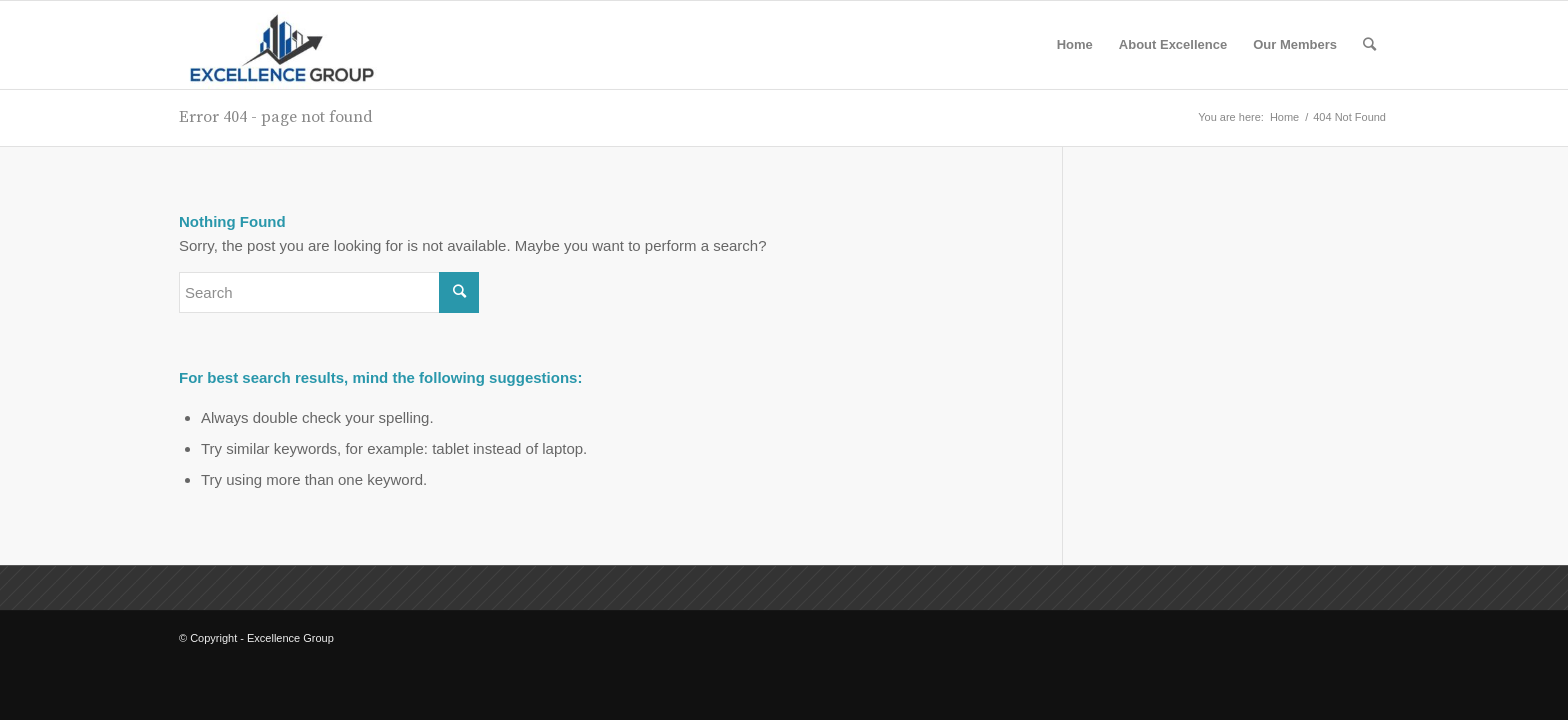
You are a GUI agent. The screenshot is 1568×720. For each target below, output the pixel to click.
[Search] (1369, 45)
